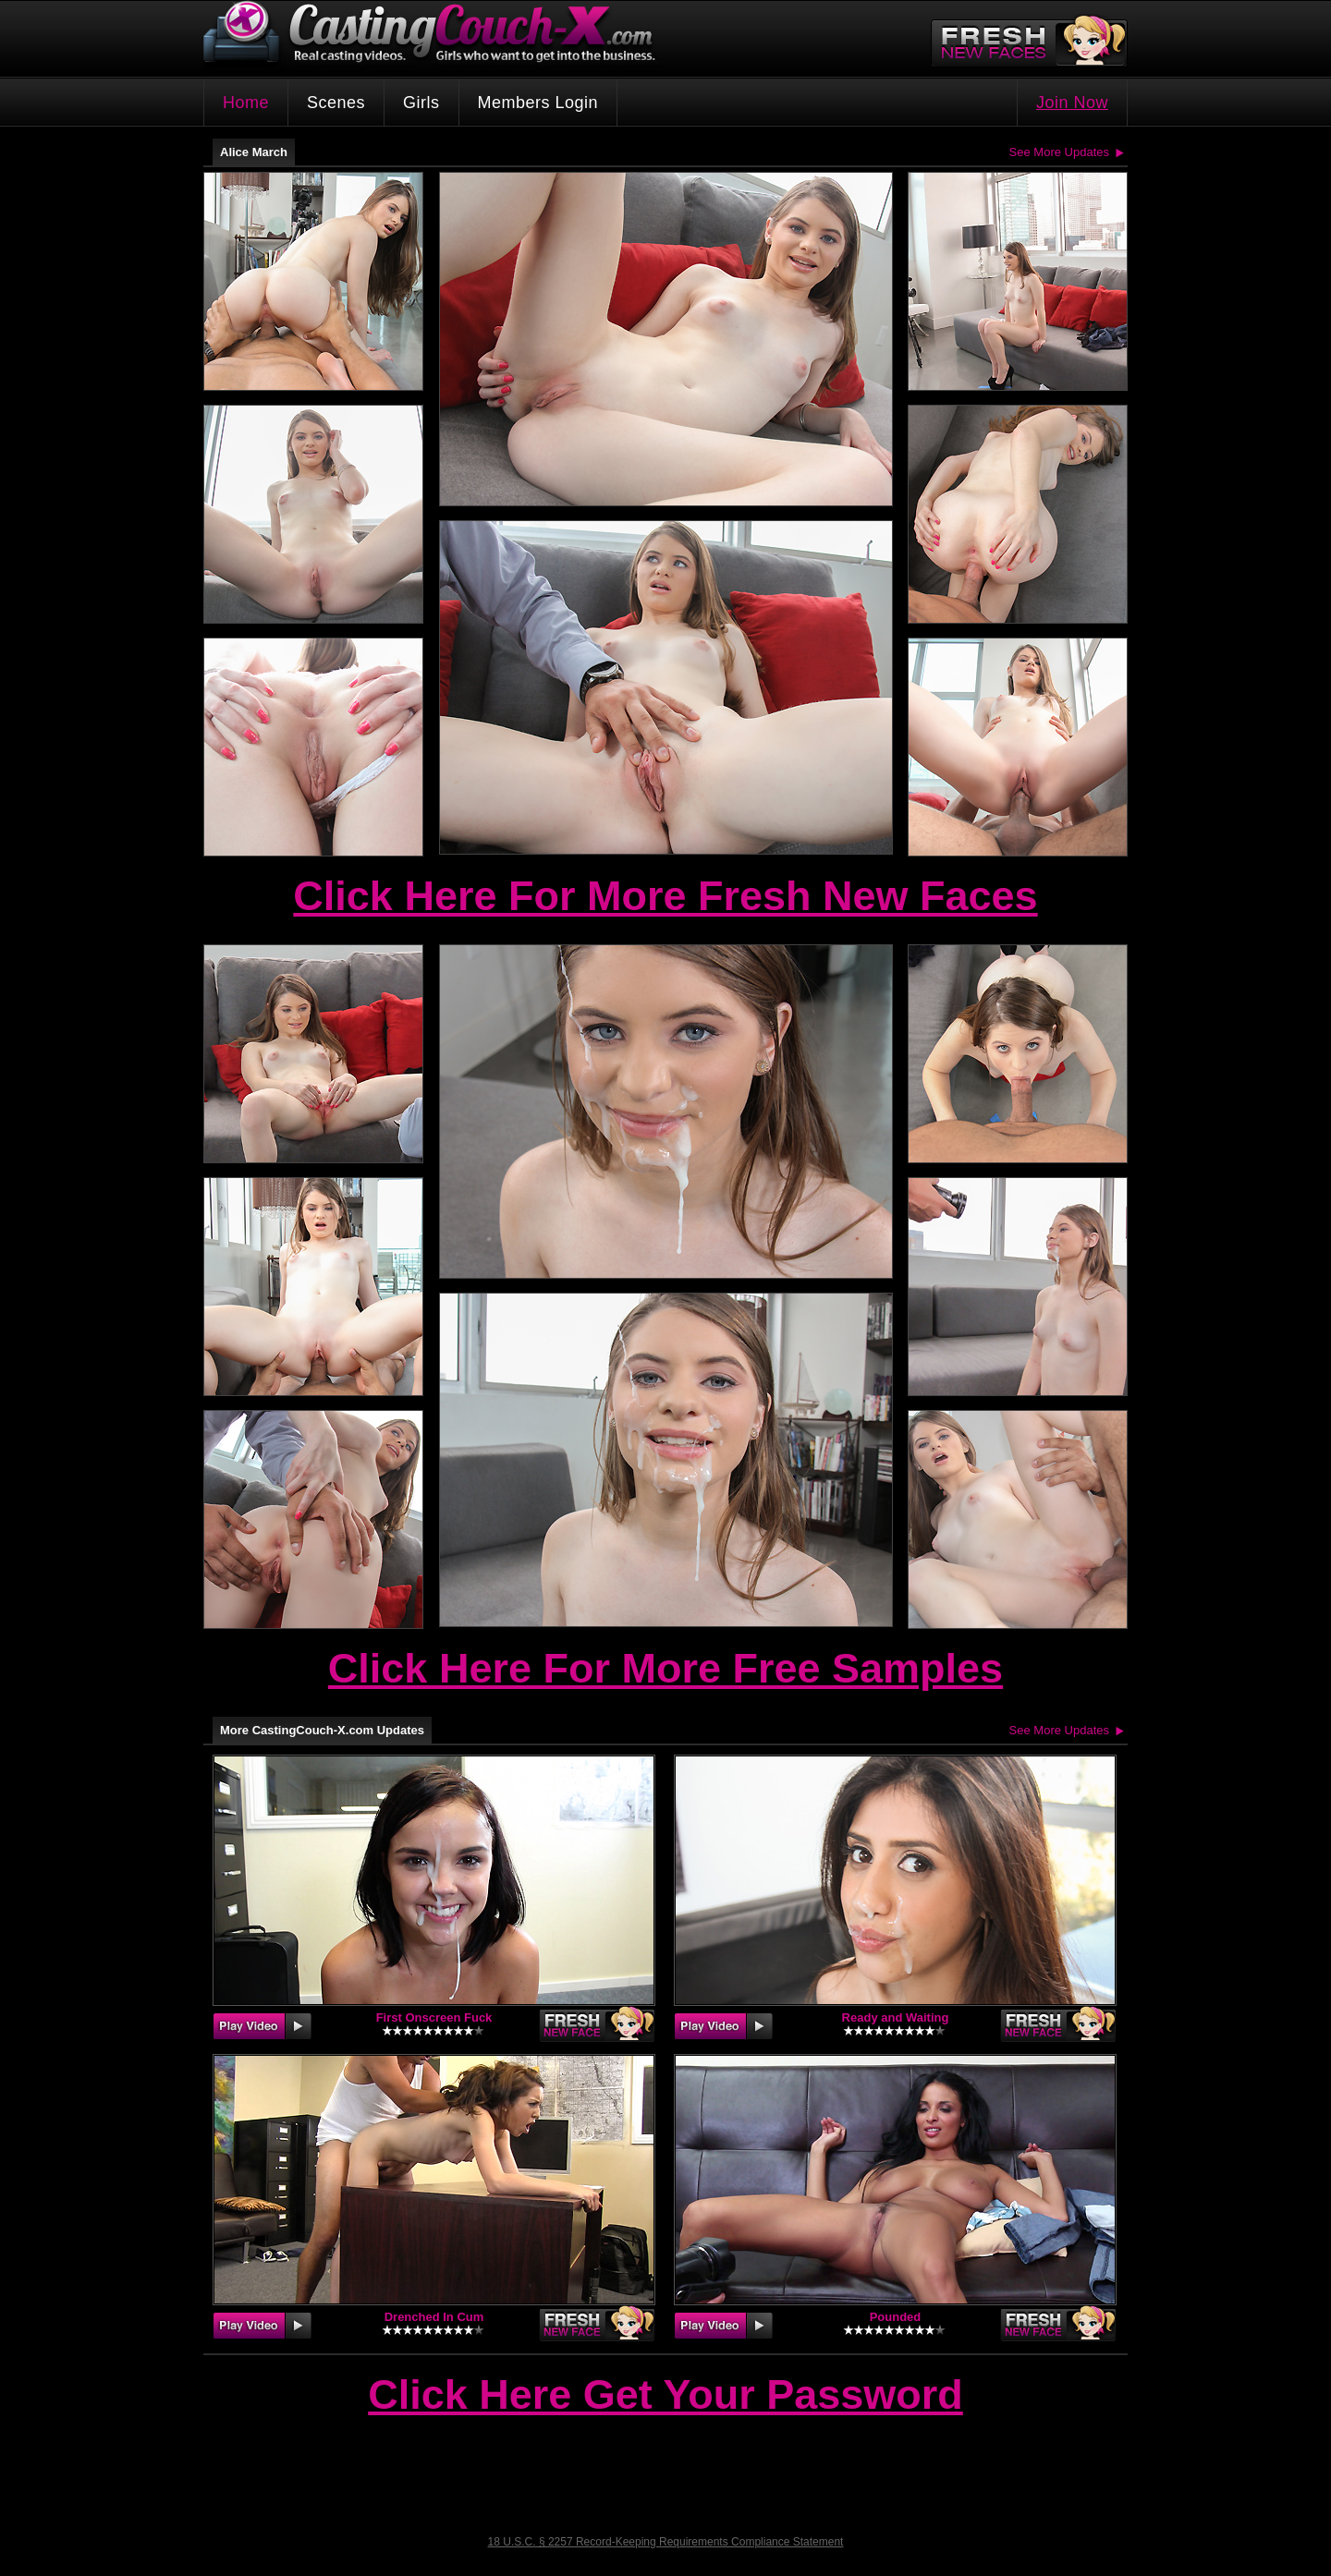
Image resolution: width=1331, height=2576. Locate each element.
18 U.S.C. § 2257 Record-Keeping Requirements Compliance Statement (666, 2541)
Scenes (336, 102)
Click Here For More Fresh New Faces (665, 896)
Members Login (538, 102)
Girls (421, 102)
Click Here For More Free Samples (665, 1668)
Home (246, 102)
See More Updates (1059, 152)
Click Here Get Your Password (665, 2396)
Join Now (1072, 102)
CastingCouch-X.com (435, 36)
